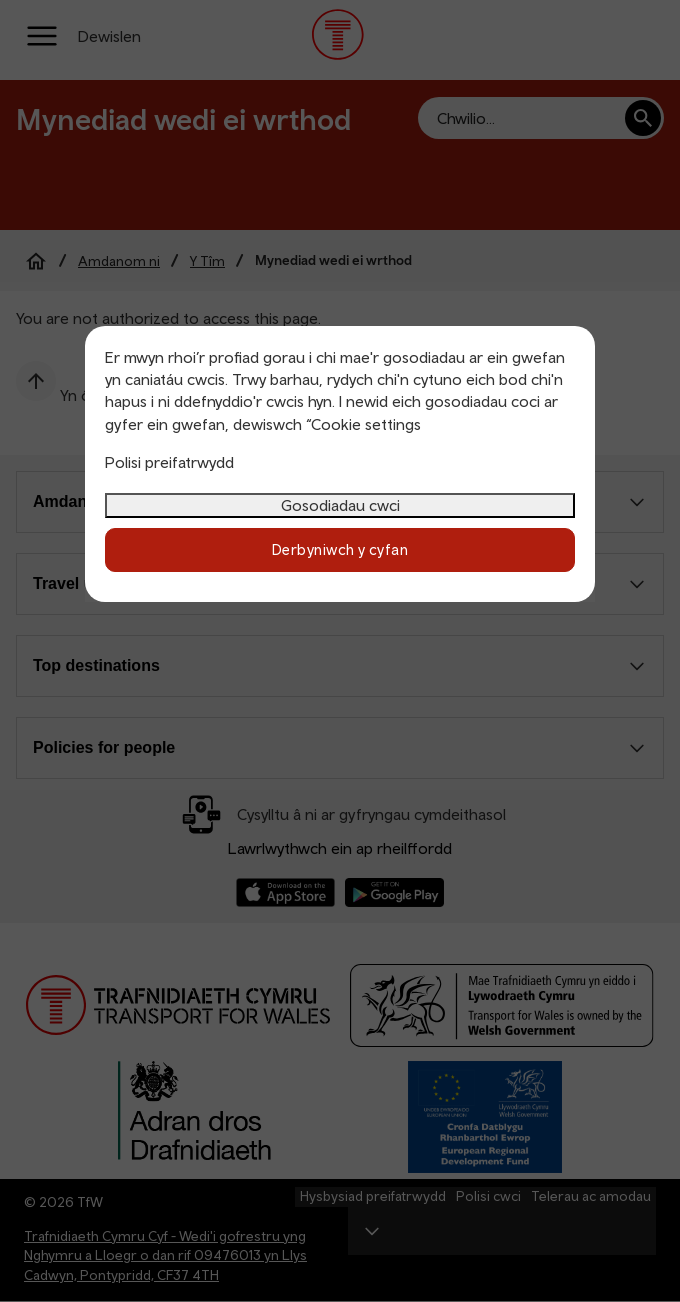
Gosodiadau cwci (340, 505)
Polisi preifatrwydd (169, 462)
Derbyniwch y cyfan (340, 549)
